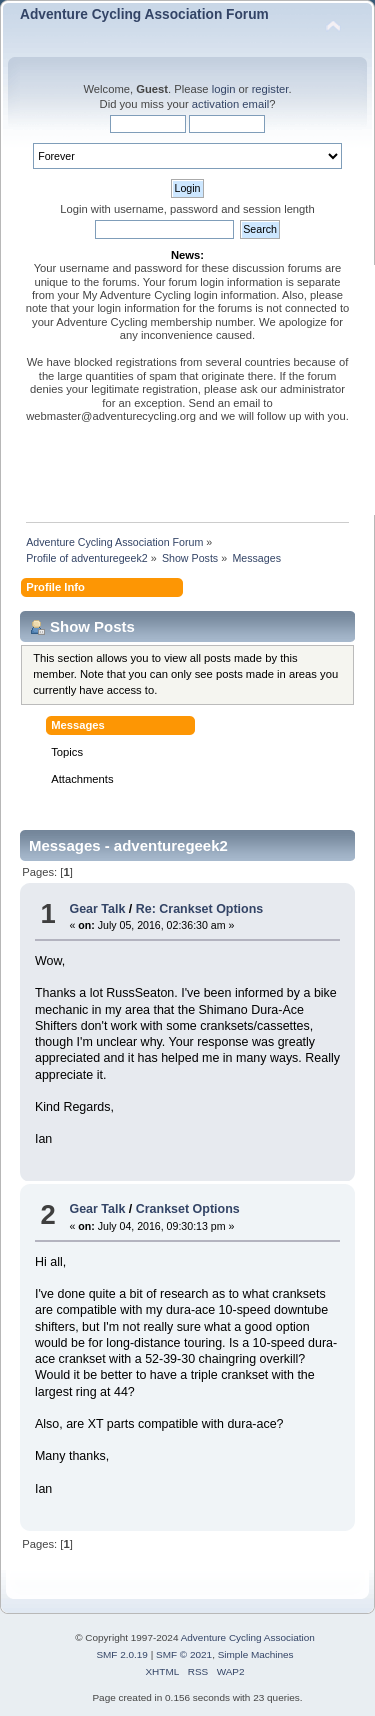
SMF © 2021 (184, 1654)
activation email (230, 104)
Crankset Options (188, 1209)
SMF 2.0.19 (122, 1654)
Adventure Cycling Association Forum (144, 14)
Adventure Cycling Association (248, 1637)
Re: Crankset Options (199, 909)
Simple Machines (256, 1654)
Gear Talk (97, 909)
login (224, 89)
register (270, 89)
